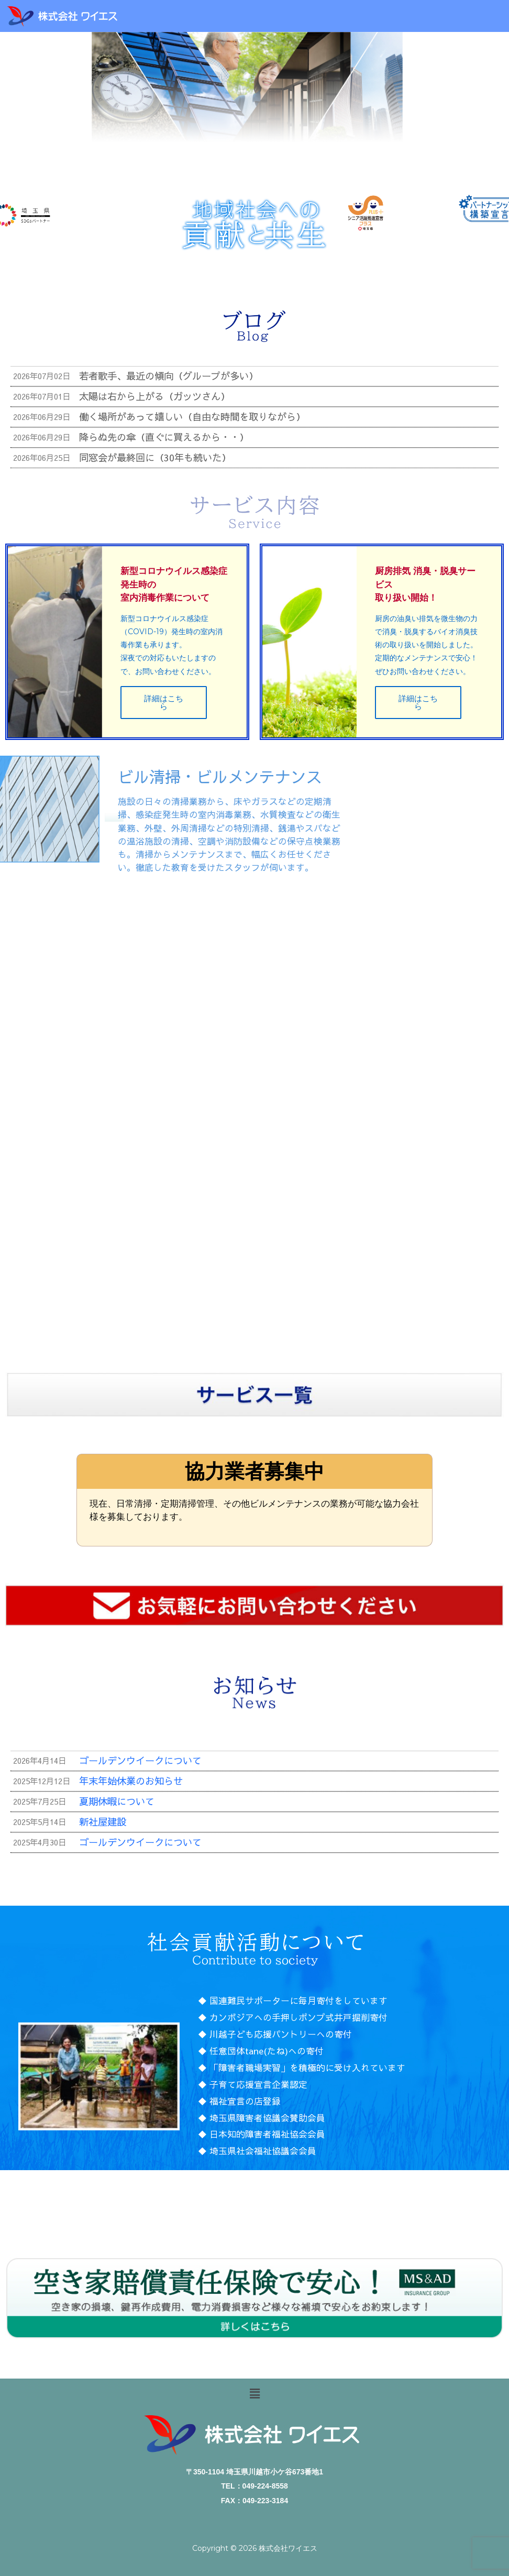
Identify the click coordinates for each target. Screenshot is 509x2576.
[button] (254, 2394)
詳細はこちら (163, 709)
